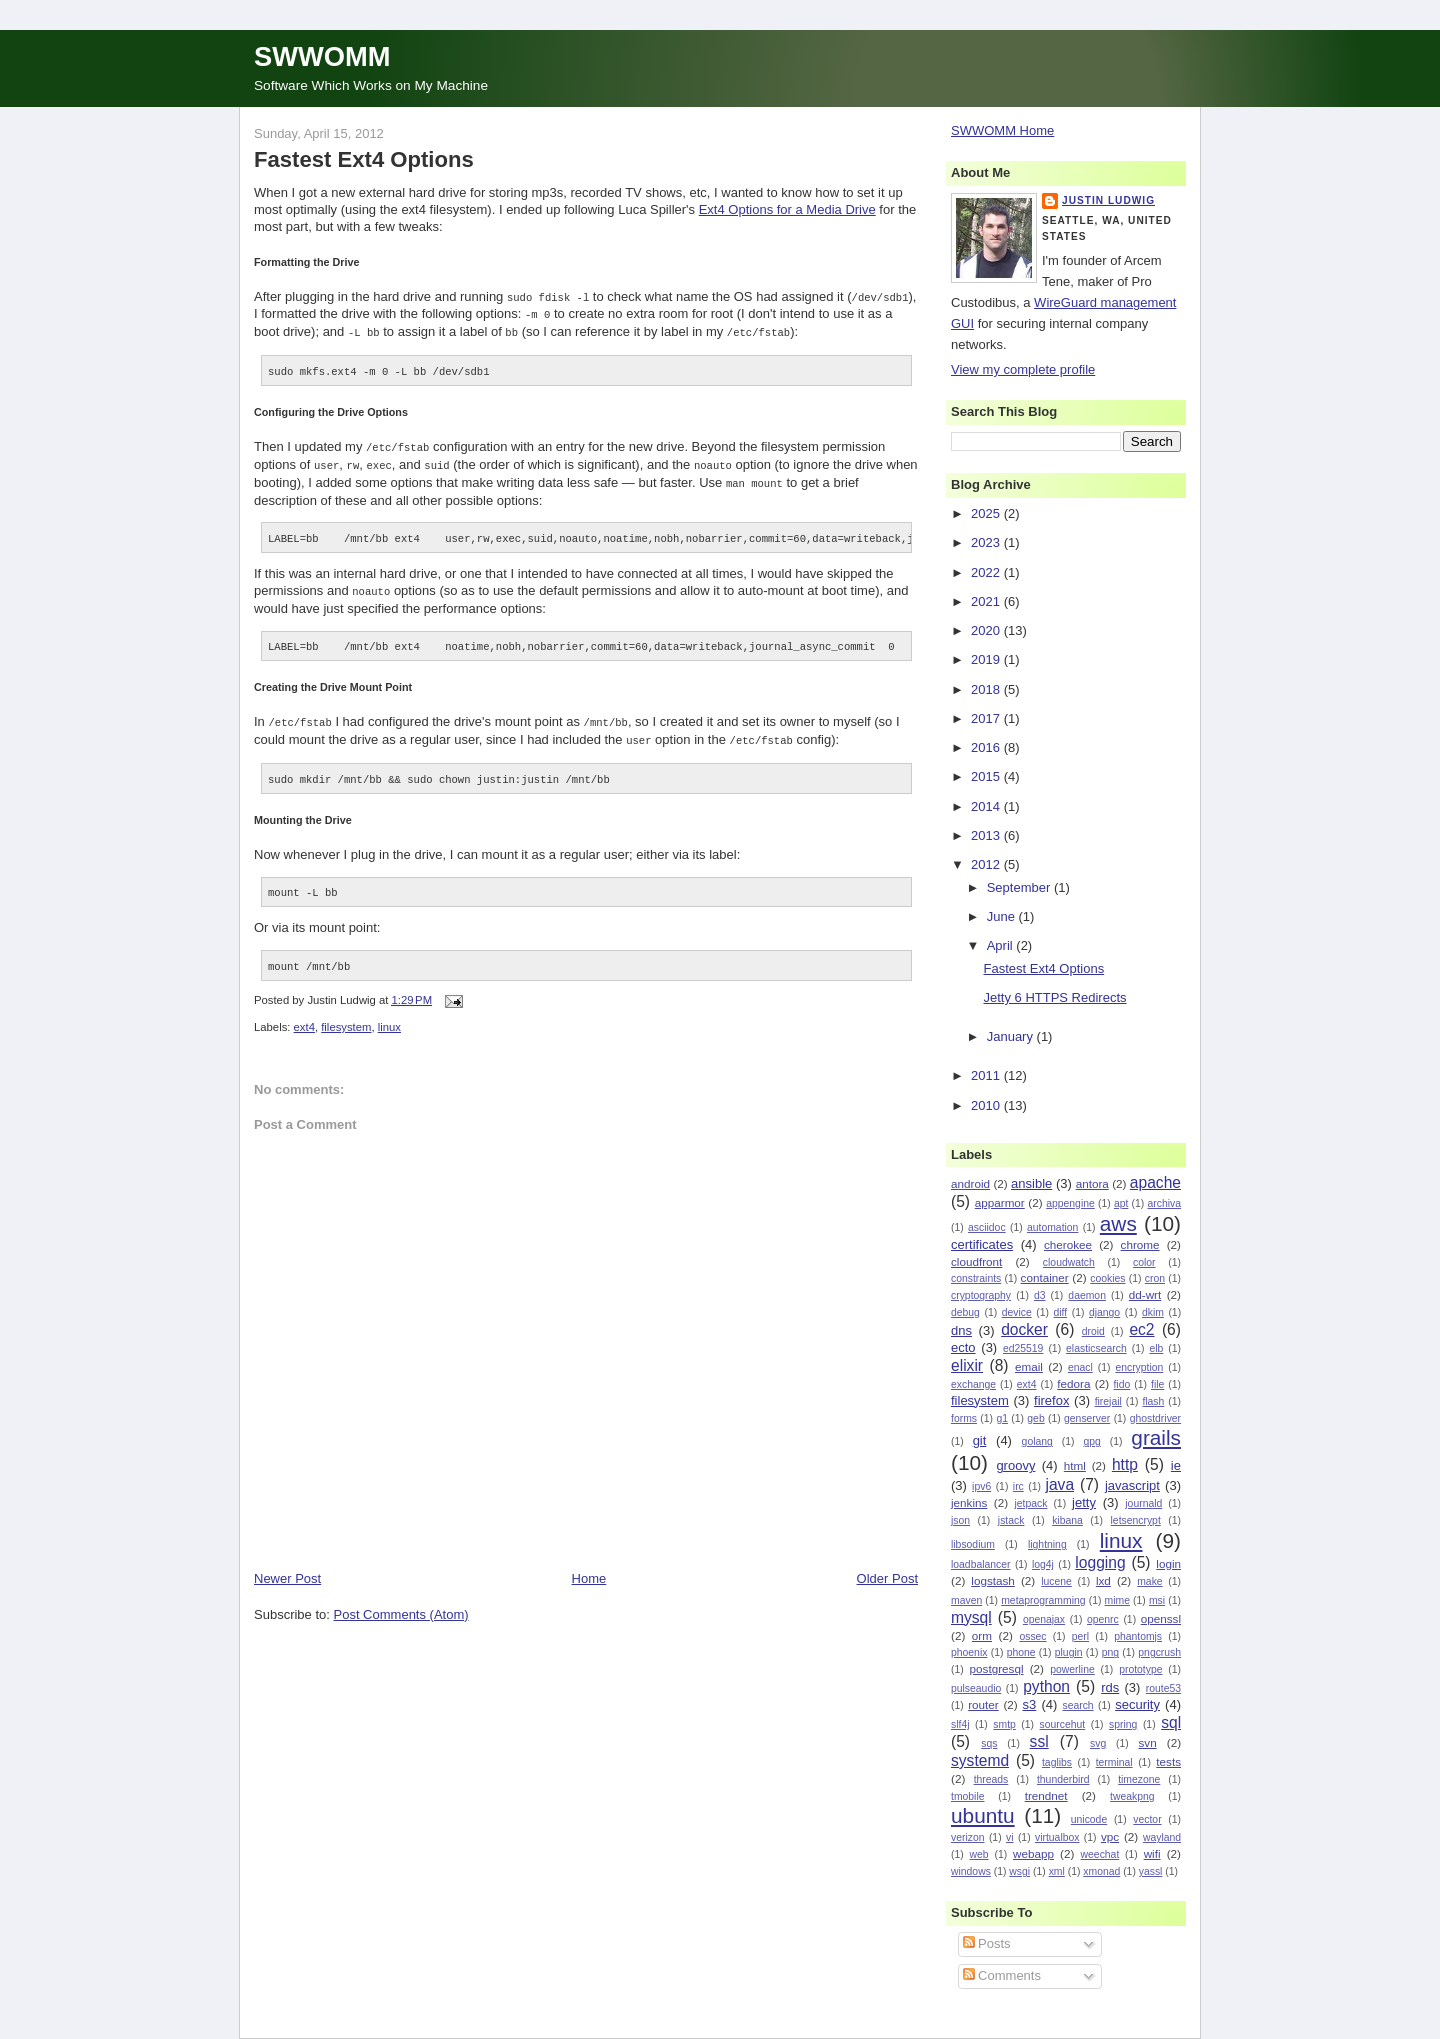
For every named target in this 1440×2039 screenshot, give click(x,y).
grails (1156, 1437)
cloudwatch (1069, 1262)
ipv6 (981, 1486)
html (1075, 1465)
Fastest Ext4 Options (364, 159)
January (1012, 1036)
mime (1117, 1600)
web (979, 1854)
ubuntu (983, 1815)
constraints (976, 1278)
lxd (1103, 1580)
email (1029, 1366)
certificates (982, 1244)
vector (1147, 1819)
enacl (1080, 1367)
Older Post (887, 1568)
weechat (1100, 1854)
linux (389, 1018)
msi (1157, 1600)
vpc (1110, 1836)
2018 (987, 689)
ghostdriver (1155, 1418)
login (1168, 1563)
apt (1121, 1203)
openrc (1103, 1619)
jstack (1011, 1520)
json (960, 1520)
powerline (1072, 1669)
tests (1168, 1761)
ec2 (1141, 1329)
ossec (1032, 1636)
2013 (987, 835)
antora (1092, 1183)
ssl (1039, 1741)
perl (1080, 1636)
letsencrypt (1136, 1520)
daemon (1087, 1295)
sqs (989, 1743)
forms (964, 1418)
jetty (1084, 1502)
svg (1098, 1743)
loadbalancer (981, 1564)
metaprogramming (1043, 1600)
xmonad (1101, 1871)
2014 (987, 806)
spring (1123, 1724)
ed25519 (1023, 1348)
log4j (1043, 1564)
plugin (1069, 1652)
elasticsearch (1096, 1348)
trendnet (1046, 1795)
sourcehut (1063, 1724)
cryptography (981, 1295)
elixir (967, 1365)
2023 (987, 542)
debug (965, 1312)
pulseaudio (976, 1688)
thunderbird (1063, 1779)
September (1020, 887)
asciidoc (987, 1227)
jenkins (969, 1502)
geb (1035, 1418)
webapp (1033, 1853)
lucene (1056, 1581)
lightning (1047, 1544)
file (1157, 1384)
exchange (973, 1384)
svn (1147, 1742)
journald (1143, 1503)
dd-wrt (1145, 1294)
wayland (1162, 1837)
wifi (1152, 1853)
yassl (1151, 1871)
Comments (1002, 1975)
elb (1156, 1348)
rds (1110, 1687)
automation (1052, 1227)
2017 (987, 718)
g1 (1002, 1418)
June (1003, 916)
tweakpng (1132, 1796)
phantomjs (1138, 1636)
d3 (1040, 1295)
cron (1155, 1278)
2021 (987, 601)
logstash (993, 1580)
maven (966, 1600)
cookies (1107, 1278)
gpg (1091, 1441)
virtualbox (1057, 1837)
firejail (1108, 1401)
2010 (987, 1105)
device (1017, 1312)
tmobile (968, 1796)
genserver (1087, 1418)
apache (1155, 1182)
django (1104, 1312)
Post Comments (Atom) (401, 1604)
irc (1018, 1486)
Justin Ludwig (1108, 200)
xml (1057, 1871)
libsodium (973, 1544)
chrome (1140, 1244)
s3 (1030, 1704)
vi (1010, 1837)
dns (961, 1330)
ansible (1031, 1183)
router (983, 1704)
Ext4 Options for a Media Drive (787, 209)
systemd (980, 1760)
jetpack (1030, 1503)
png (1110, 1652)
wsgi (1019, 1871)
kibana (1067, 1520)
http (1125, 1464)
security (1137, 1704)
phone (1021, 1652)
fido (1121, 1384)
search (1077, 1705)
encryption (1139, 1367)
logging (1100, 1562)
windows (971, 1871)
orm (982, 1635)
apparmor (1000, 1202)
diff (1060, 1312)
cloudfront (976, 1261)
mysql (971, 1617)
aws (1118, 1223)
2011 (987, 1075)
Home (589, 1568)
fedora (1073, 1383)
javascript (1132, 1485)
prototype (1140, 1669)
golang (1037, 1441)
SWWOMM (322, 56)
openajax (1044, 1619)
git (980, 1440)
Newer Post (287, 1568)
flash (1153, 1401)
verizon (968, 1837)
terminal (1114, 1762)
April (1002, 945)
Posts (987, 1943)
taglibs (1057, 1762)
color (1144, 1262)
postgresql (997, 1668)
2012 (987, 864)
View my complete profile (1023, 369)
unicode (1089, 1819)
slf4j (960, 1724)
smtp (1004, 1724)
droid (1093, 1331)
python (1046, 1686)
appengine (1070, 1203)
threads (991, 1779)
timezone (1139, 1779)
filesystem (346, 1018)
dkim (1153, 1312)
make (1149, 1581)
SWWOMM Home (1002, 130)
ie (1176, 1465)
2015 (987, 776)
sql (1171, 1722)
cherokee (1068, 1244)
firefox (1051, 1400)
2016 (987, 747)
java (1059, 1484)
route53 (1163, 1688)
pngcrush (1159, 1652)
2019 (987, 659)
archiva (1165, 1203)
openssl (1161, 1618)
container (1045, 1277)
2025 (987, 513)
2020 (987, 630)
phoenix (969, 1652)
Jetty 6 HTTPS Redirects (1054, 997)
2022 (987, 572)
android (970, 1183)
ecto (963, 1347)
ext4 (304, 1018)
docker (1024, 1329)
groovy (1015, 1465)
